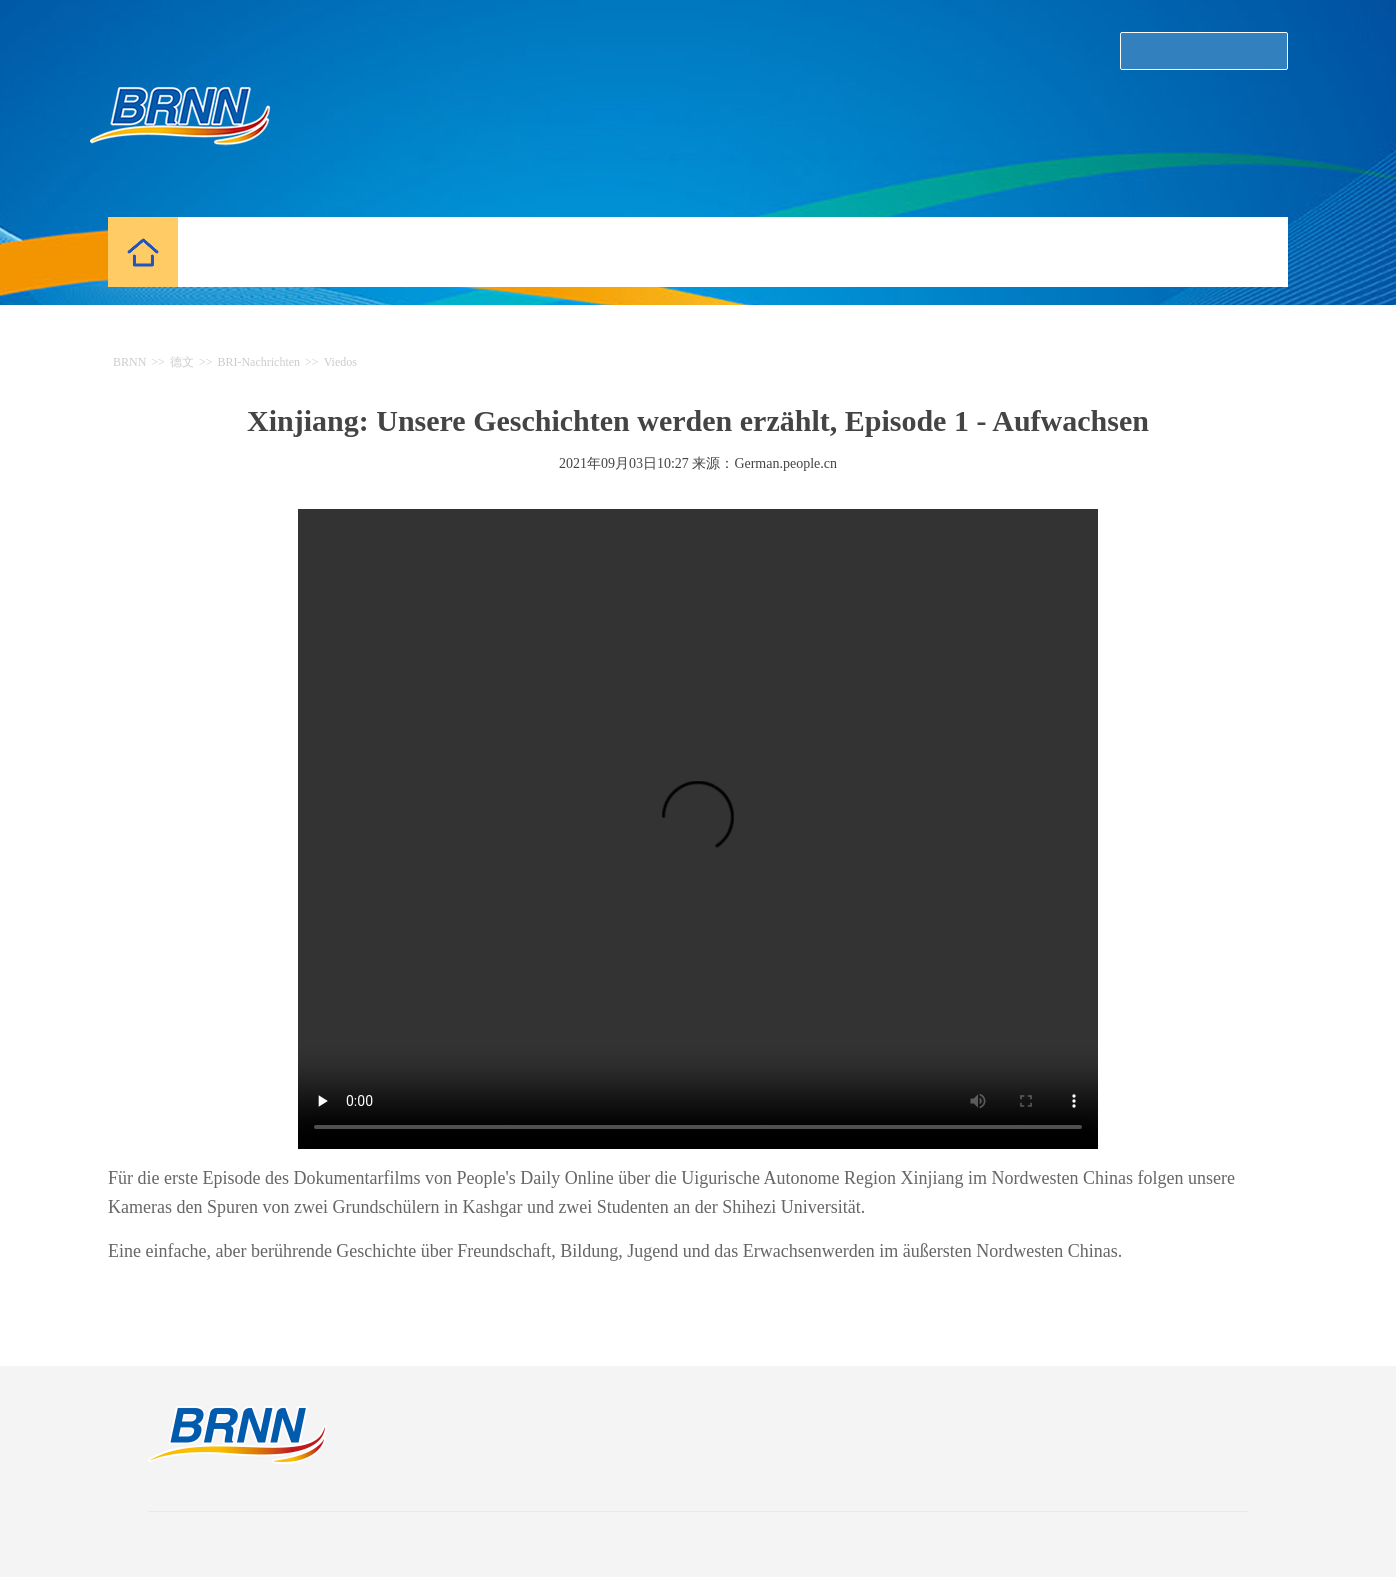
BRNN (129, 362)
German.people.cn (785, 463)
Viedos (340, 362)
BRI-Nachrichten (258, 362)
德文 (182, 362)
